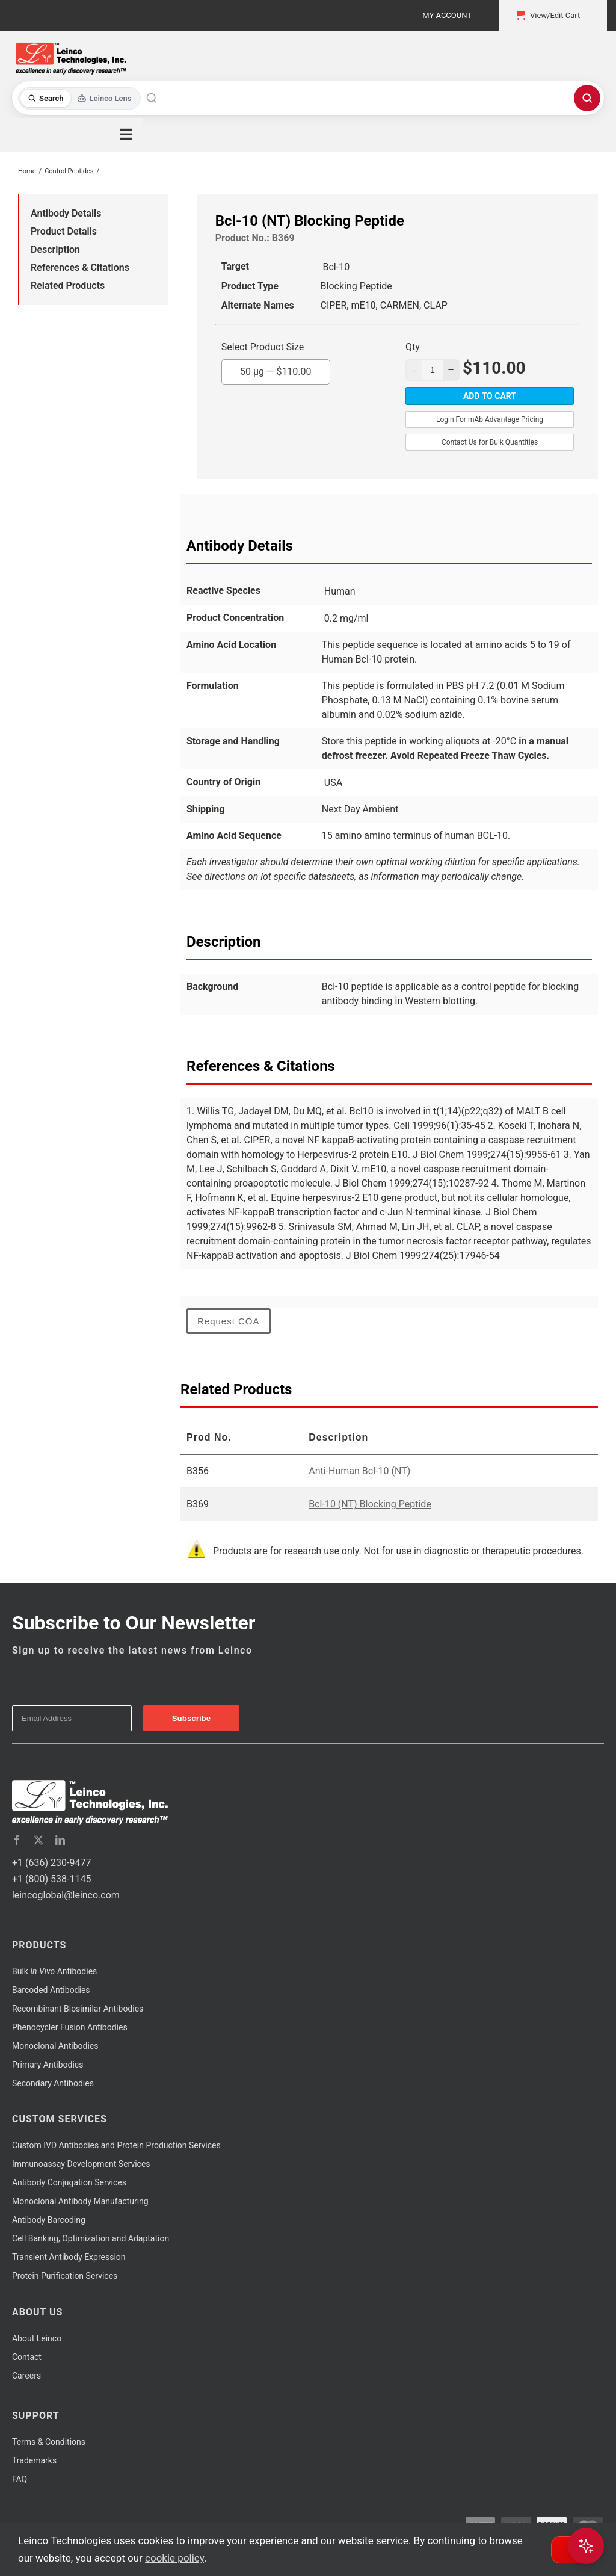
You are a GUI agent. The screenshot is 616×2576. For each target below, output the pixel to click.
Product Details (64, 231)
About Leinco (36, 2338)
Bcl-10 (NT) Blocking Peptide (370, 1504)
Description (55, 249)
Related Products (68, 285)
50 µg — (276, 368)
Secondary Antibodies (53, 2083)
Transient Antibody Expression (69, 2257)
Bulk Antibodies (54, 1971)
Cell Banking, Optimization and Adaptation (90, 2238)
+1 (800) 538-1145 (51, 1879)
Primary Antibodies (47, 2064)
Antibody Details (66, 213)
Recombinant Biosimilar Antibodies (77, 2008)
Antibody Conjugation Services (69, 2182)
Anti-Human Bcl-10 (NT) (359, 1471)
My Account (447, 15)
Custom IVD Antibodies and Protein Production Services (116, 2145)
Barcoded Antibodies (51, 1990)
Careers (26, 2375)
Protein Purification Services (64, 2276)
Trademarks (34, 2460)
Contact (27, 2357)
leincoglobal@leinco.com (66, 1895)
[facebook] (17, 1840)
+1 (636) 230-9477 (51, 1862)
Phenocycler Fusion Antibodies (70, 2027)
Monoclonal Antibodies (55, 2046)
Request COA (228, 1321)
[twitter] (38, 1840)
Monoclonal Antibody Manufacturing (80, 2201)
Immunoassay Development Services (81, 2164)
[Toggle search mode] (79, 98)
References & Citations (80, 267)
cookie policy (174, 2558)
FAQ (19, 2479)
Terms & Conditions (48, 2442)
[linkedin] (60, 1840)
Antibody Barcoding (48, 2220)
